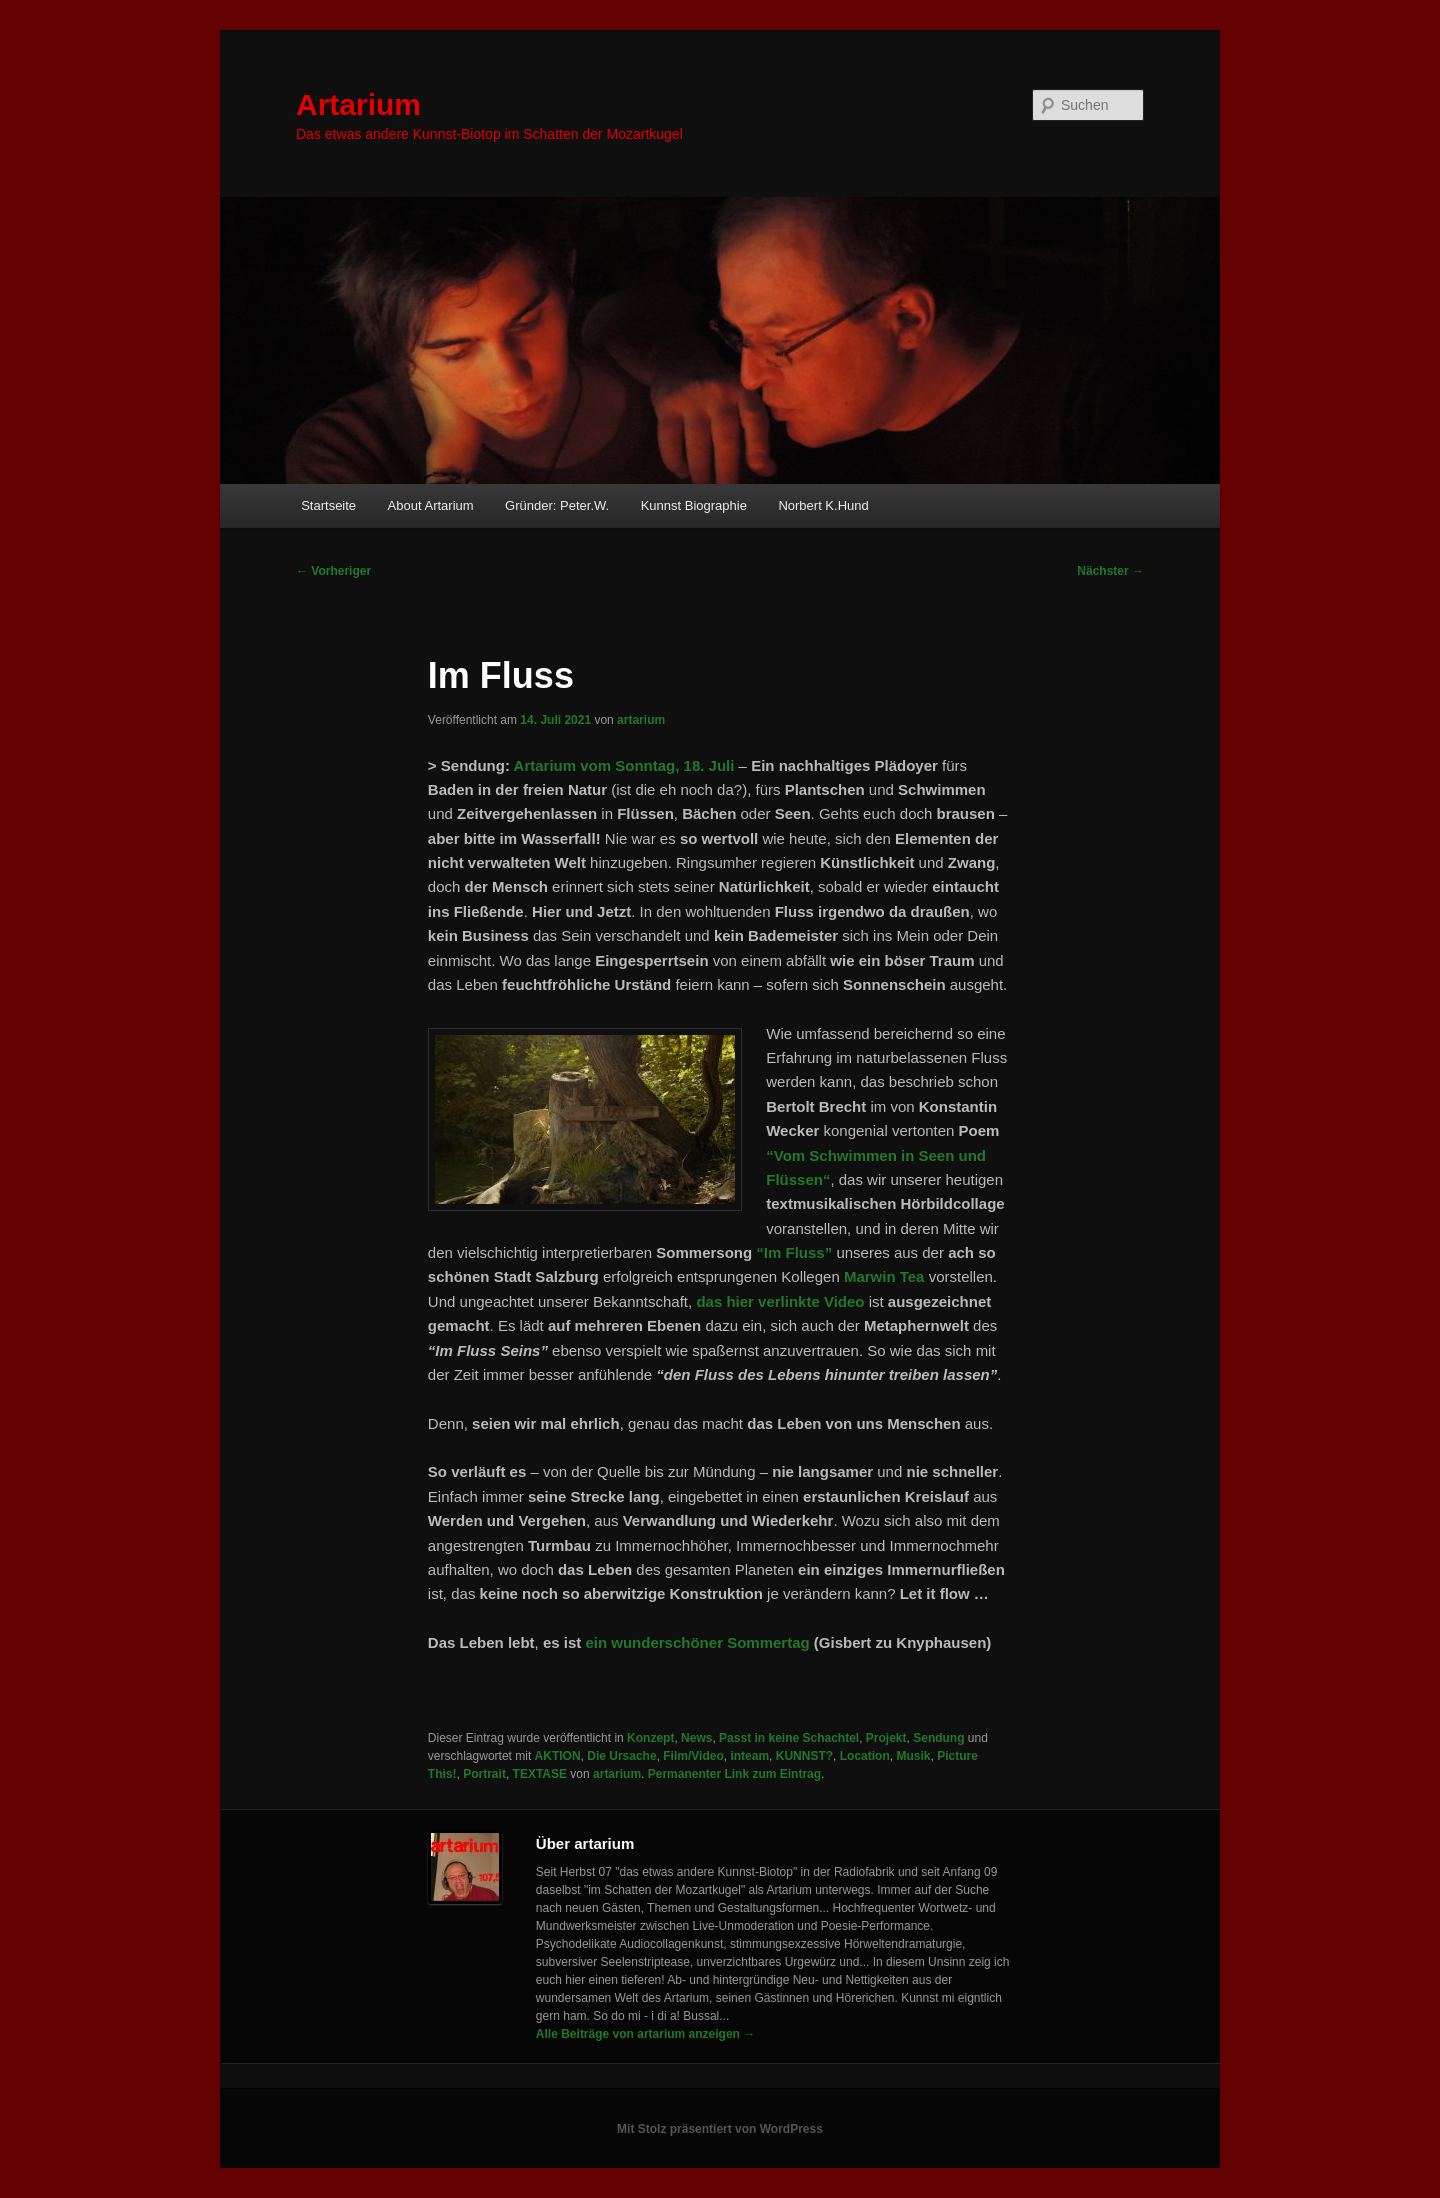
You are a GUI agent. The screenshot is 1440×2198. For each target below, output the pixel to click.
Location (865, 1756)
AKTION (558, 1756)
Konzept (650, 1738)
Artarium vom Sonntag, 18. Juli (624, 765)
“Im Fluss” (794, 1252)
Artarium (358, 104)
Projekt (886, 1738)
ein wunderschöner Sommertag (697, 1642)
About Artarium (431, 505)
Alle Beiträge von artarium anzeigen (645, 2034)
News (696, 1738)
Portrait (484, 1774)
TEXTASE (540, 1774)
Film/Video (693, 1756)
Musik (913, 1756)
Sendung (938, 1738)
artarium (641, 720)
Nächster (1110, 571)
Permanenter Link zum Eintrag (734, 1774)
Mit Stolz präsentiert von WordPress (720, 2129)
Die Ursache (621, 1756)
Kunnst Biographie (694, 505)
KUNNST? (804, 1756)
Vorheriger (333, 571)
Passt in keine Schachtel (789, 1738)
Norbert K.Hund (823, 505)
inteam (749, 1756)
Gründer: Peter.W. (557, 505)
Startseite (328, 505)
